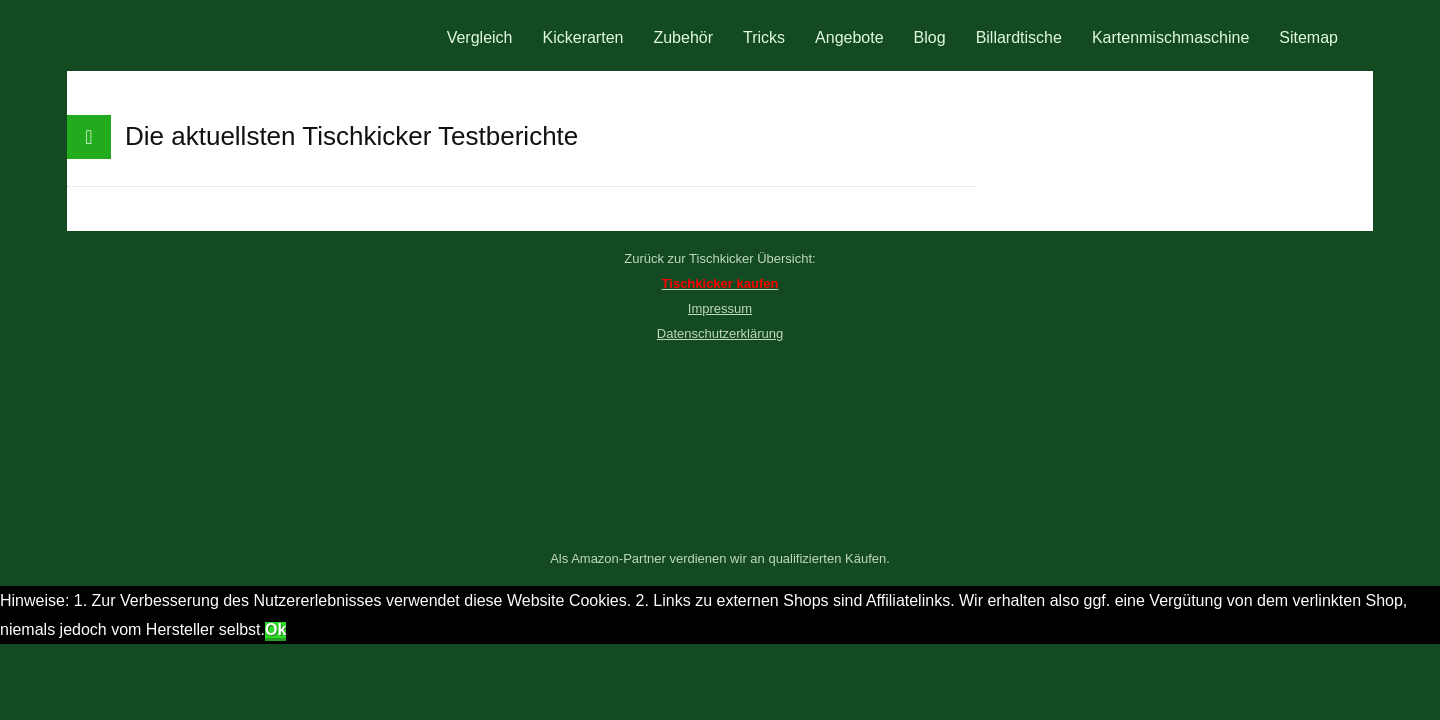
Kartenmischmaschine (1170, 37)
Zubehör (683, 37)
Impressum (720, 308)
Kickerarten (583, 37)
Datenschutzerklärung (720, 333)
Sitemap (1308, 37)
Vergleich (480, 37)
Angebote (849, 37)
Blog (930, 37)
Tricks (764, 37)
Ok (275, 630)
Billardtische (1019, 37)
